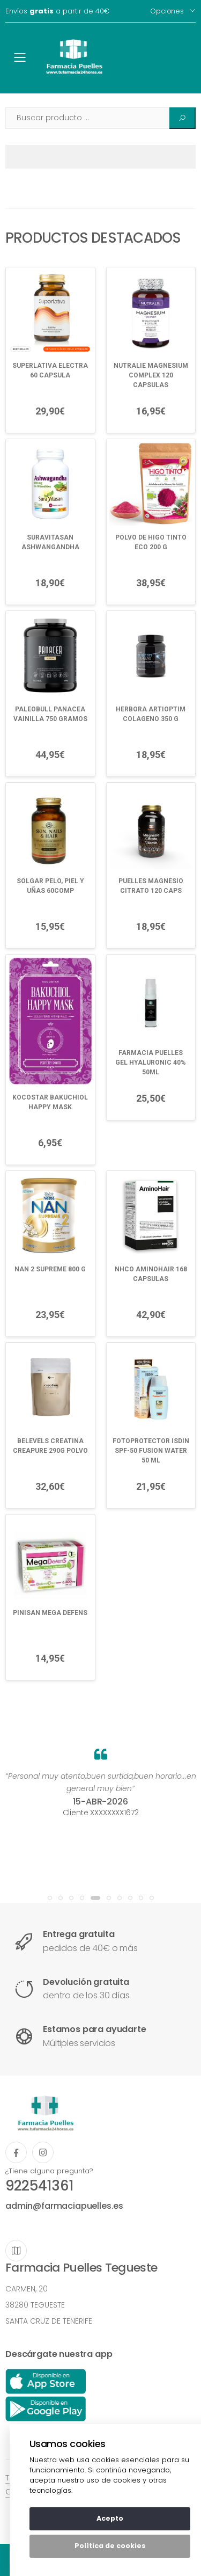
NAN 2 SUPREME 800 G (50, 1269)
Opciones (167, 11)
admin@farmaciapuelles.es (64, 2206)
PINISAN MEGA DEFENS (50, 1613)
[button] (49, 1898)
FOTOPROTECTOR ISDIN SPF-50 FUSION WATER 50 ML (151, 1450)
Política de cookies (110, 2545)
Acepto (109, 2518)
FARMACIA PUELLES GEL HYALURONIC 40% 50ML (150, 1062)
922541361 (39, 2185)
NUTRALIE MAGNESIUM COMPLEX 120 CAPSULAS (151, 375)
